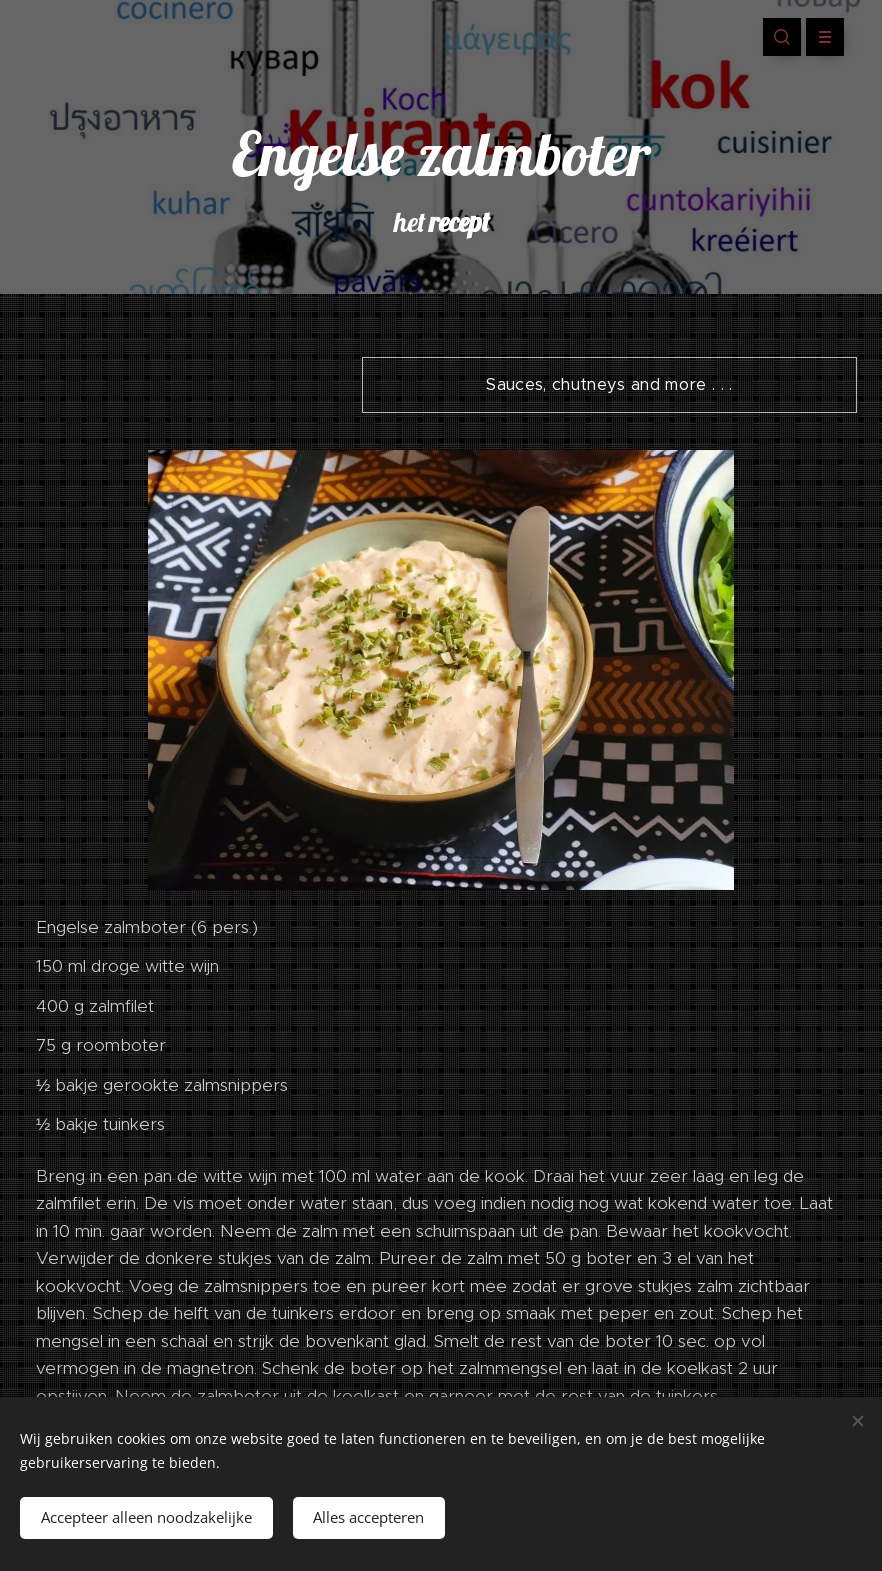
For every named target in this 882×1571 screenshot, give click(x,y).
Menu (818, 37)
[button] (782, 37)
